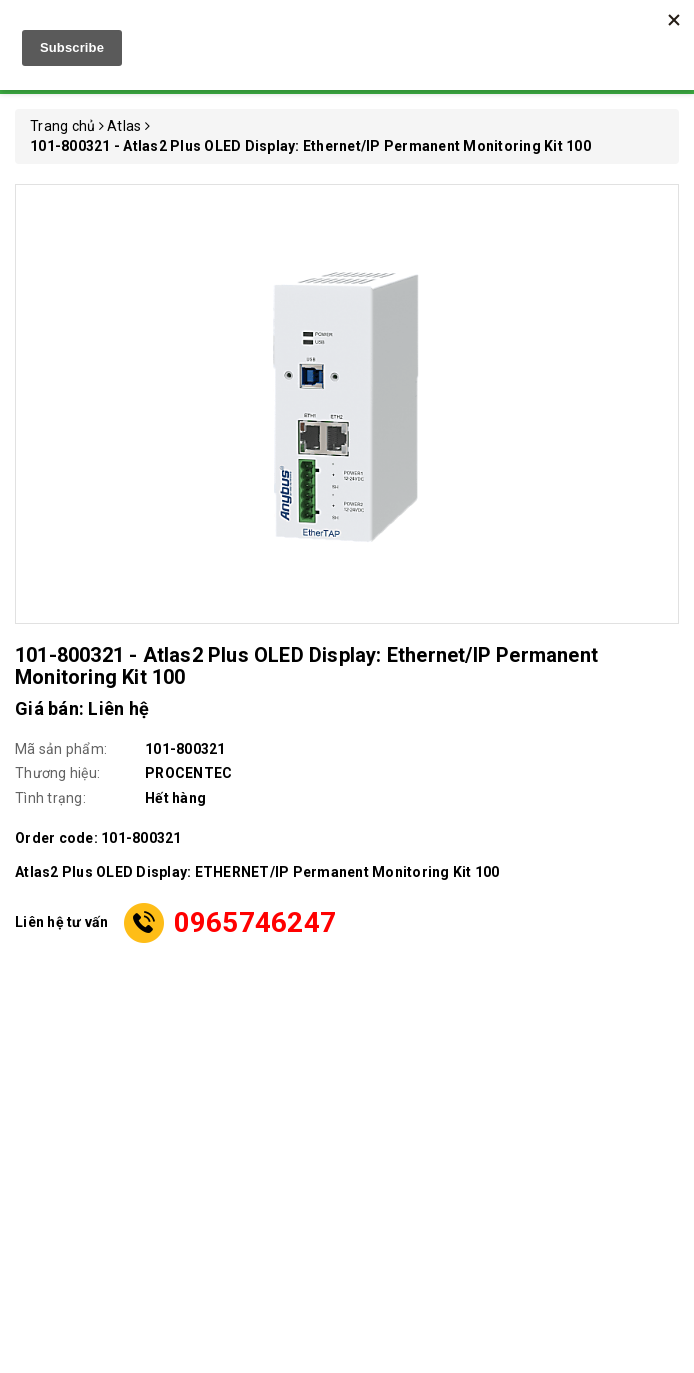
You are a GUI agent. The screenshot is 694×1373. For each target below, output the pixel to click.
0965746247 (255, 922)
